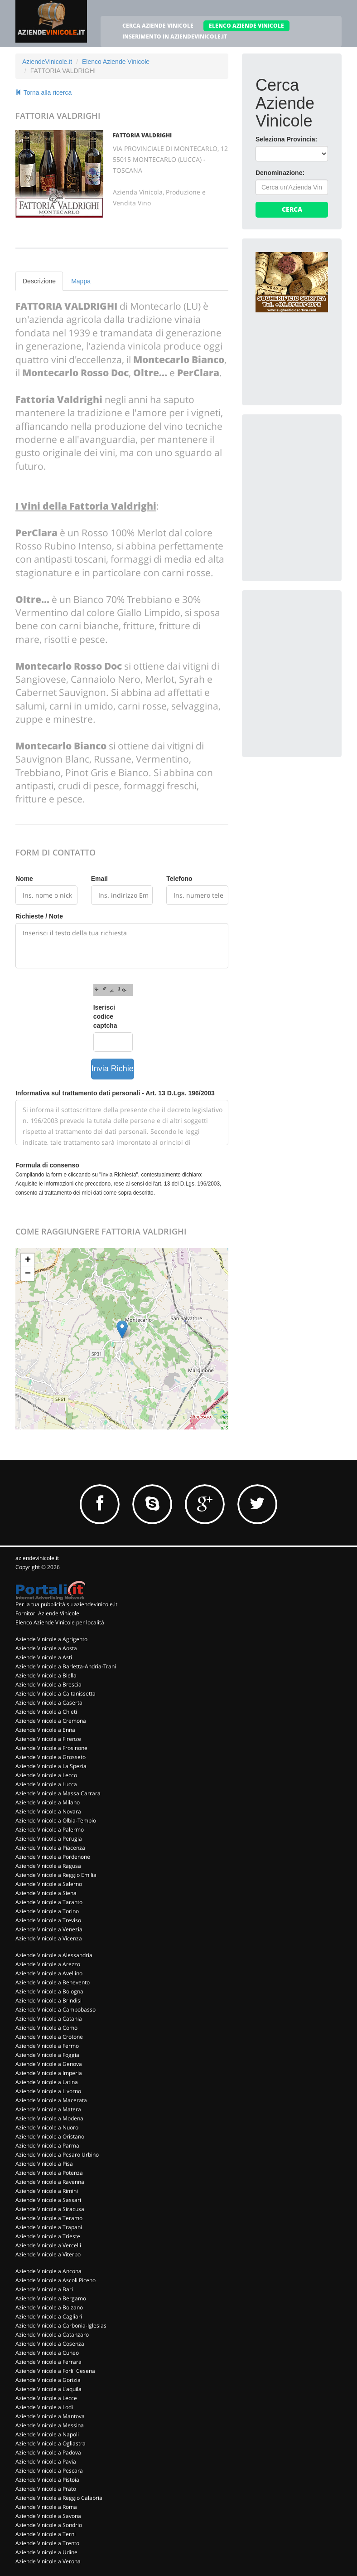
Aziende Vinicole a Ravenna (49, 2182)
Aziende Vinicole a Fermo (47, 2046)
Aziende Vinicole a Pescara (49, 2470)
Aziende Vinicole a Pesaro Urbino (57, 2154)
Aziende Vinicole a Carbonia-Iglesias (60, 2325)
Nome (24, 878)
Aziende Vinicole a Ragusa (48, 1866)
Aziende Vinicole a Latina (46, 2082)
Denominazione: (280, 172)
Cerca (292, 209)
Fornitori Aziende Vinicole (47, 1613)
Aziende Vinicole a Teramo (48, 2218)
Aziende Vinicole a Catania (48, 2018)
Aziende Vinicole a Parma (47, 2145)
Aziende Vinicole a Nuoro (46, 2127)
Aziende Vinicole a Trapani (48, 2227)
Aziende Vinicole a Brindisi (48, 2000)
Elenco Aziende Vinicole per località (59, 1622)
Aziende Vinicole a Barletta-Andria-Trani (65, 1666)
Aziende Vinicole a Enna (45, 1730)
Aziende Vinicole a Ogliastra (50, 2443)
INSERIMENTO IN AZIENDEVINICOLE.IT (174, 36)
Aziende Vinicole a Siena (46, 1893)
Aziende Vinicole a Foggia (47, 2055)
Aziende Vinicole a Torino (47, 1911)
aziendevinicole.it (37, 1558)
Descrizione (39, 281)
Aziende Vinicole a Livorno (48, 2091)
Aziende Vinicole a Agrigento (51, 1639)
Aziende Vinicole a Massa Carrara (58, 1793)
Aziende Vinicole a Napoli (47, 2434)
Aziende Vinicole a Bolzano (49, 2307)
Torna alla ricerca (43, 92)
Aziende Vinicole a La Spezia (51, 1766)
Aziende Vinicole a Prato (45, 2489)
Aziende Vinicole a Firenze (48, 1739)
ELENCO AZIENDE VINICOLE (246, 25)
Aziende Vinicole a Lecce (46, 2398)
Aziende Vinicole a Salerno (48, 1884)
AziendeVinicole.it (47, 61)
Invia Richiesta (113, 1068)
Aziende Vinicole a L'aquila (48, 2389)
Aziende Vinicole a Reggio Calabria (58, 2498)
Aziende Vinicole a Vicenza (48, 1938)
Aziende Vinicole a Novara (48, 1811)
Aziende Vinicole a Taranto (48, 1902)
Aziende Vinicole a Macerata (51, 2100)
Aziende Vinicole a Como (46, 2028)
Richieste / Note (39, 916)
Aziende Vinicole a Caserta (48, 1702)
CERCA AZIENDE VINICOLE (157, 25)
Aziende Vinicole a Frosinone (51, 1748)
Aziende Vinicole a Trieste (47, 2236)
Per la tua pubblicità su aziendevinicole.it (66, 1604)
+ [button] (28, 1260)
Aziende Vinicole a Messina (49, 2425)
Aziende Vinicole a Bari (44, 2289)
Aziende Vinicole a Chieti (46, 1712)
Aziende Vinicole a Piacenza (50, 1848)
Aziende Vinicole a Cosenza (49, 2344)
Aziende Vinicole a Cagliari (48, 2316)
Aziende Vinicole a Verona (48, 2561)
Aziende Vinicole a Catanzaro (52, 2334)
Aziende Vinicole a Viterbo (48, 2254)
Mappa (81, 281)
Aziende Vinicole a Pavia (45, 2461)
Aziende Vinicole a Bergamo (50, 2298)
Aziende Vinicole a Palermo (49, 1829)
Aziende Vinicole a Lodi (44, 2407)
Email (99, 878)
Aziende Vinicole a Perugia (48, 1838)
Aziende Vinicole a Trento (47, 2543)
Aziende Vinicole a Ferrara (48, 2362)
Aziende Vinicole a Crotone (49, 2037)
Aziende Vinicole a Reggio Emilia (55, 1875)
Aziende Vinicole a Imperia (48, 2073)
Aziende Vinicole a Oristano (49, 2136)
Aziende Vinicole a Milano (47, 1802)
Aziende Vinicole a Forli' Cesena (55, 2371)
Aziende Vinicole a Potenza (49, 2173)
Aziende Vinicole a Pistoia (47, 2480)
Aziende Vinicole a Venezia (48, 1929)
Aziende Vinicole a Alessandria (53, 1955)
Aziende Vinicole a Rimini (46, 2191)
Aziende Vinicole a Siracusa (49, 2209)
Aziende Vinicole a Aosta (46, 1648)
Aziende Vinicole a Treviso (48, 1920)
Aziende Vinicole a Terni (45, 2534)
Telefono (179, 878)
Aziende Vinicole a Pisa (44, 2164)
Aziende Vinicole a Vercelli (48, 2245)
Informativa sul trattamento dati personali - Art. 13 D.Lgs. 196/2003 (115, 1093)
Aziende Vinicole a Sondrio (48, 2525)
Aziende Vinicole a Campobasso (55, 2009)
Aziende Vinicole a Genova (48, 2064)
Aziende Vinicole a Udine (46, 2552)
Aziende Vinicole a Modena (49, 2118)
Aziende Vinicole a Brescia (48, 1684)
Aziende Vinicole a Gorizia (48, 2380)
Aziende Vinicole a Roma (46, 2507)
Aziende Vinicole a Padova (48, 2452)
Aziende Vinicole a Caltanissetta (55, 1693)
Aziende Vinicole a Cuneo (47, 2353)
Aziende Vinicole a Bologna (49, 1991)
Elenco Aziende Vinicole (116, 61)
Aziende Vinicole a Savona (48, 2516)
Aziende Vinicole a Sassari (48, 2200)
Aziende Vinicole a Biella (46, 1675)
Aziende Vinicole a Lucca (46, 1784)
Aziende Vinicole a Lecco (46, 1775)
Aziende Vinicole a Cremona (50, 1721)
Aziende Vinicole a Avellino (48, 1973)
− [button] (28, 1274)
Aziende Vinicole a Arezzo (47, 1964)
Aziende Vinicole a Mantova (50, 2416)
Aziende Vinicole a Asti (43, 1657)
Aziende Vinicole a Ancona (48, 2271)
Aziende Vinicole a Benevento (52, 1982)
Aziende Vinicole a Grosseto (50, 1757)
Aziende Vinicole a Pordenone (52, 1857)
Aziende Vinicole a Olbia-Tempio (55, 1820)
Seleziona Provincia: (286, 139)
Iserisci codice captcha (105, 1016)
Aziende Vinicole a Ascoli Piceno (55, 2280)
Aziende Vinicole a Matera (48, 2109)
